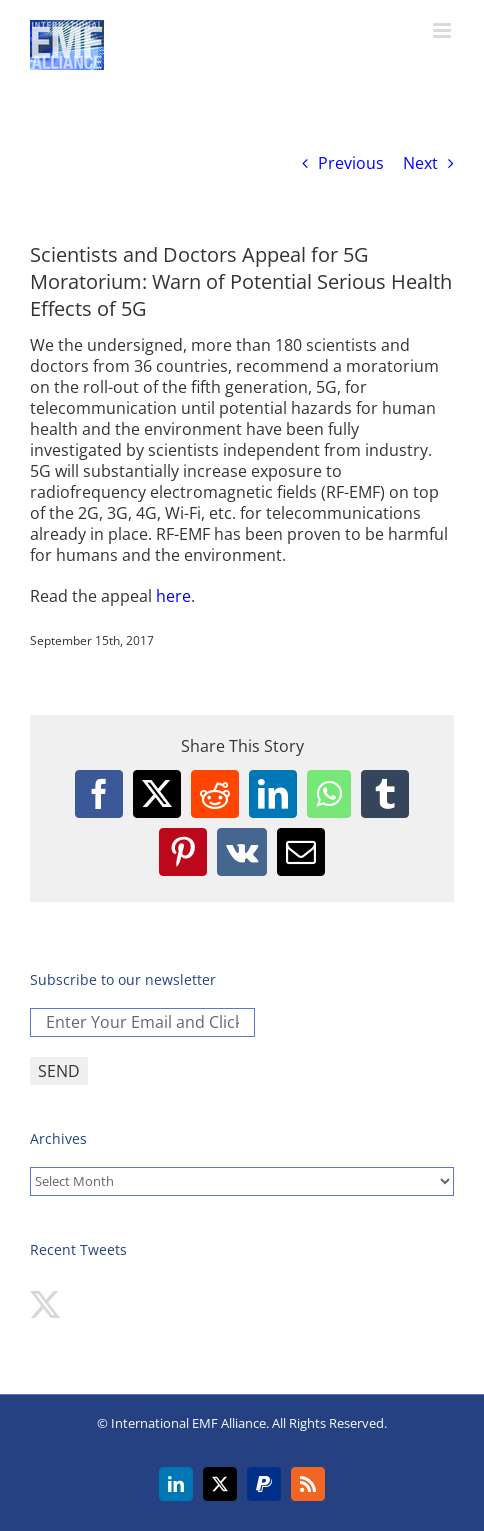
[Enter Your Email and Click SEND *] (142, 1022)
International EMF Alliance (188, 1423)
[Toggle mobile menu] (443, 30)
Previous (351, 163)
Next (420, 163)
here (173, 596)
